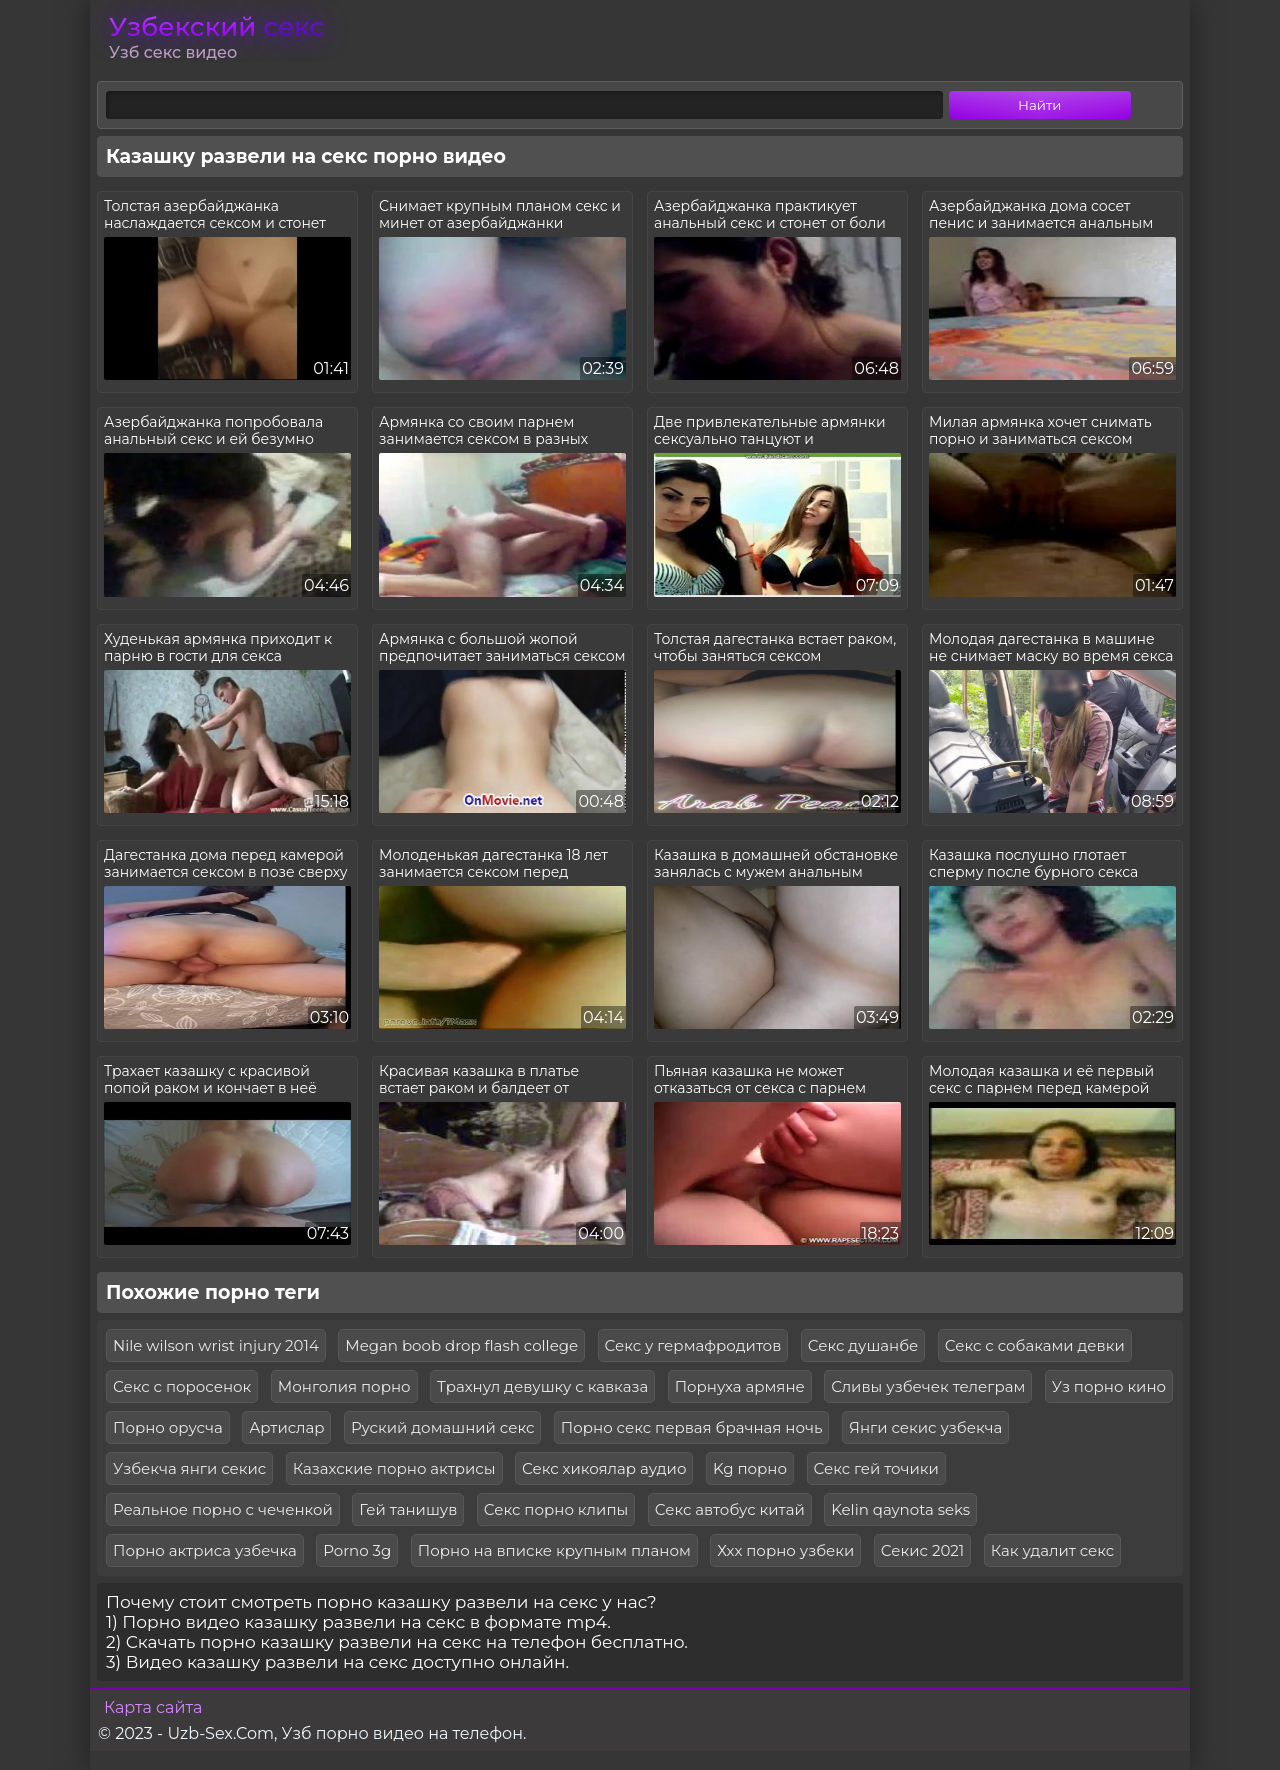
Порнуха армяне (740, 1386)
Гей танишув (408, 1509)
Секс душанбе (863, 1345)
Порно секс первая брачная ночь (692, 1427)
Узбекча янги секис (189, 1468)
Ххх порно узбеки (785, 1550)
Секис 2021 (922, 1550)
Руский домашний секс (442, 1427)
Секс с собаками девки (1035, 1345)
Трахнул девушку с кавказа (542, 1386)
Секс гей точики (876, 1468)
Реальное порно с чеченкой (223, 1509)
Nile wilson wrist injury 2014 (216, 1345)
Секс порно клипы (556, 1509)
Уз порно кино (1109, 1386)
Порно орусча (168, 1427)
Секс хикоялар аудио (604, 1468)
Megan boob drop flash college (461, 1345)
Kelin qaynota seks (900, 1509)
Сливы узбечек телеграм (928, 1386)
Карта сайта (153, 1707)
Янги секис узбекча (925, 1427)
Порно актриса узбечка (205, 1550)
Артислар (286, 1427)
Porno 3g (357, 1550)
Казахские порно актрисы (394, 1468)
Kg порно (750, 1468)
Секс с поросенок (182, 1386)
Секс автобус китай (730, 1509)
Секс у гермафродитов (693, 1345)
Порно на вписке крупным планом (554, 1550)
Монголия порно (344, 1386)
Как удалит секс (1053, 1550)
